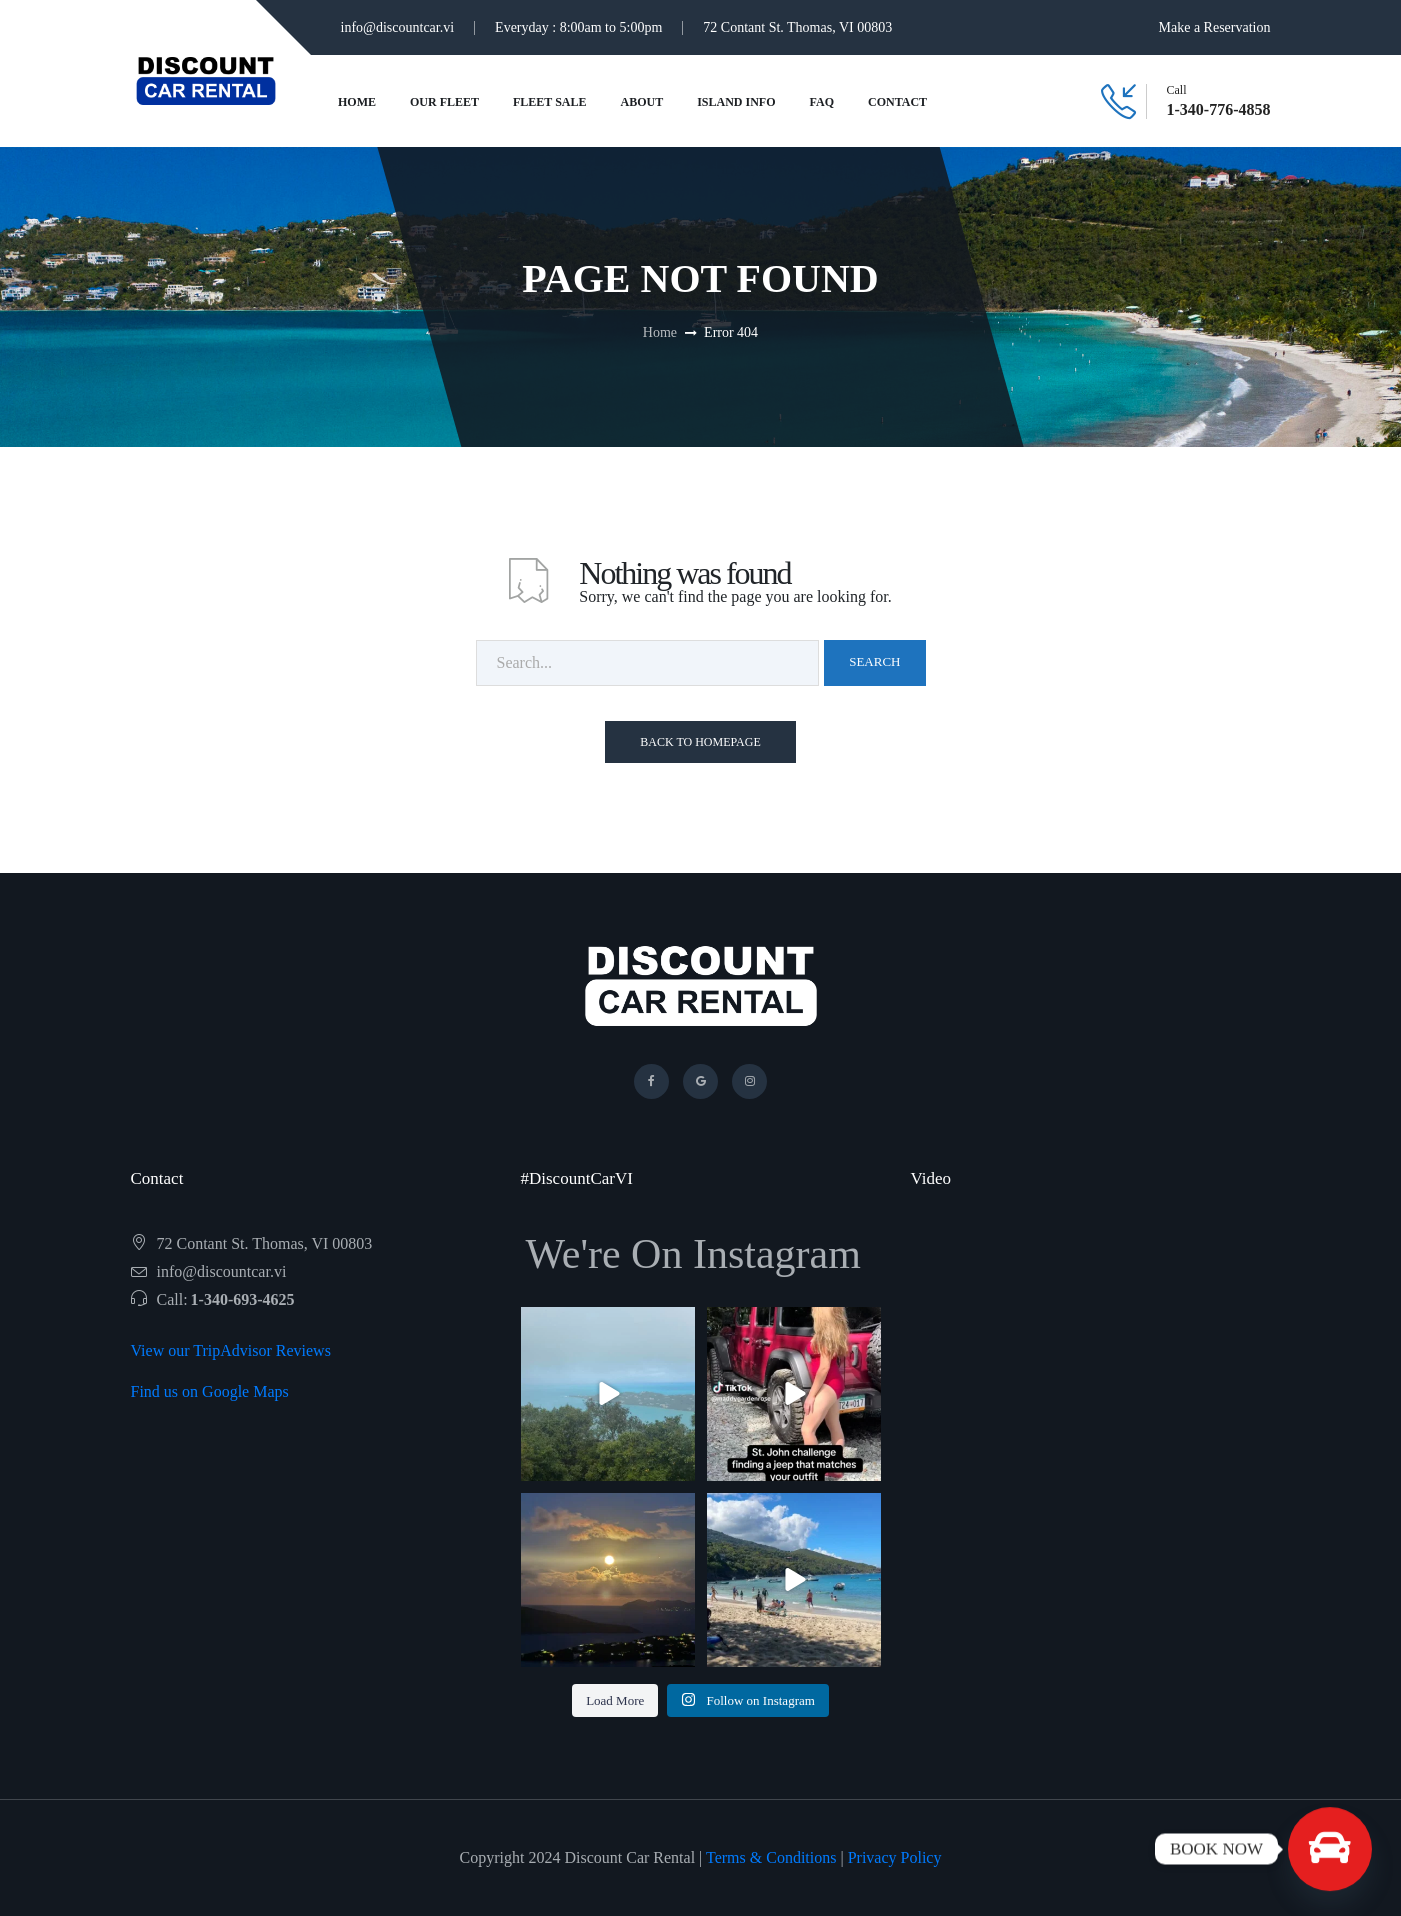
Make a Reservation (1215, 27)
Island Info (736, 102)
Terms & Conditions (771, 1857)
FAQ (822, 102)
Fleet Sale (549, 102)
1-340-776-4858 (1219, 110)
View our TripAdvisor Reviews (231, 1350)
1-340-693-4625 (243, 1299)
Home (357, 102)
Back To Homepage (700, 742)
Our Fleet (444, 102)
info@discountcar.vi (398, 27)
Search (874, 661)
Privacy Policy (895, 1857)
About (642, 102)
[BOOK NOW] (1330, 1849)
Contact (897, 102)
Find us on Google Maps (210, 1391)
